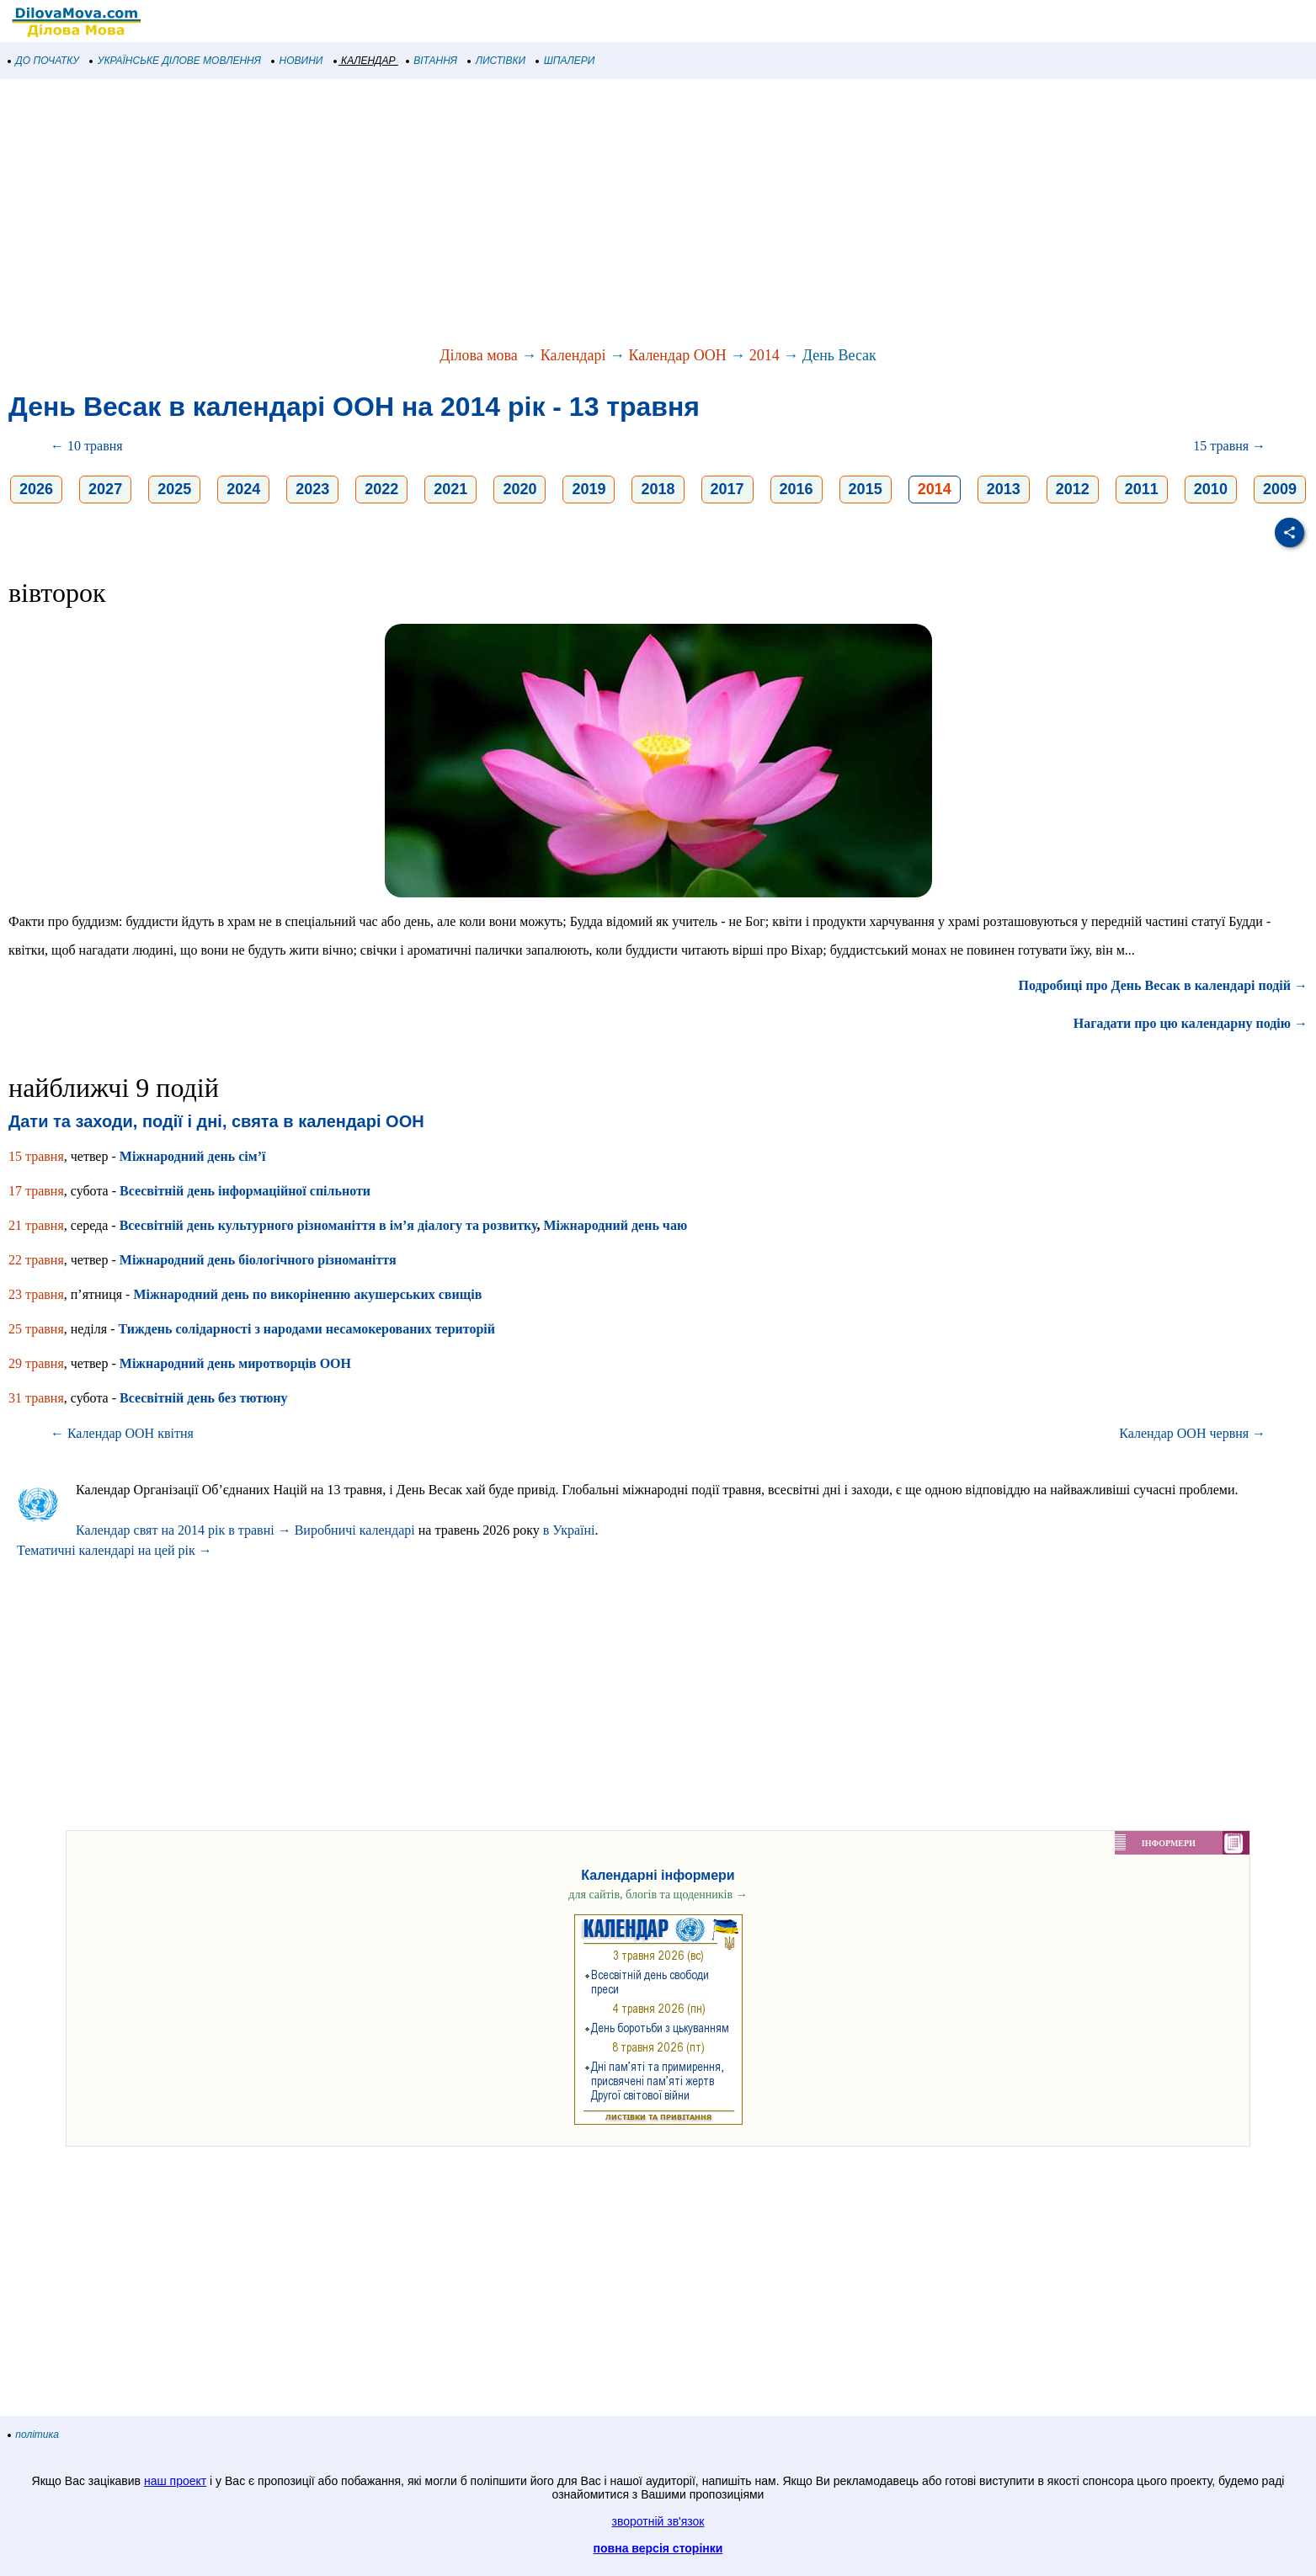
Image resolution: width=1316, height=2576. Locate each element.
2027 (105, 489)
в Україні (569, 1530)
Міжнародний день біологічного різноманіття (258, 1260)
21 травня (36, 1225)
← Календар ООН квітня (122, 1433)
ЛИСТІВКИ (497, 61)
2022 (381, 489)
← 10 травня (87, 446)
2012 (1073, 489)
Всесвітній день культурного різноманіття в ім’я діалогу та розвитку (328, 1225)
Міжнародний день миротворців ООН (235, 1363)
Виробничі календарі (355, 1530)
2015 (865, 489)
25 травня (36, 1329)
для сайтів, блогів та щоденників (657, 1894)
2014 (764, 355)
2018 (657, 489)
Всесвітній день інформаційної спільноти (245, 1191)
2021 (450, 489)
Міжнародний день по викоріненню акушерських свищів (307, 1294)
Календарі (573, 355)
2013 (1003, 489)
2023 (312, 489)
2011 (1142, 489)
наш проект (175, 2481)
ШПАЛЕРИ (565, 61)
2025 (174, 489)
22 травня (36, 1260)
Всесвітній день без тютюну (204, 1398)
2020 (519, 489)
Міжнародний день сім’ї (193, 1156)
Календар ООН (677, 355)
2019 (588, 489)
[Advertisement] (505, 214)
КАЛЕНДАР (365, 61)
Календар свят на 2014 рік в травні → (183, 1530)
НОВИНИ (297, 61)
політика (33, 2434)
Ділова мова (479, 355)
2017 (727, 489)
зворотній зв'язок (658, 2521)
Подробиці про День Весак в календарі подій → (1163, 985)
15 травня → (1229, 446)
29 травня (36, 1363)
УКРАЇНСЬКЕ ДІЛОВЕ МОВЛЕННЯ (176, 61)
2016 (796, 489)
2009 (1280, 489)
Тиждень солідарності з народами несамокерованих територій (306, 1329)
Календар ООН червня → (1192, 1433)
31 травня (36, 1398)
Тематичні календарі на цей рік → (114, 1550)
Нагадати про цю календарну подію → (1191, 1023)
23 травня (36, 1294)
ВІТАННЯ (432, 61)
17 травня (36, 1191)
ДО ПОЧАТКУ (44, 61)
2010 (1211, 489)
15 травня (36, 1156)
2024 (243, 489)
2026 (36, 489)
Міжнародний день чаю (615, 1225)
